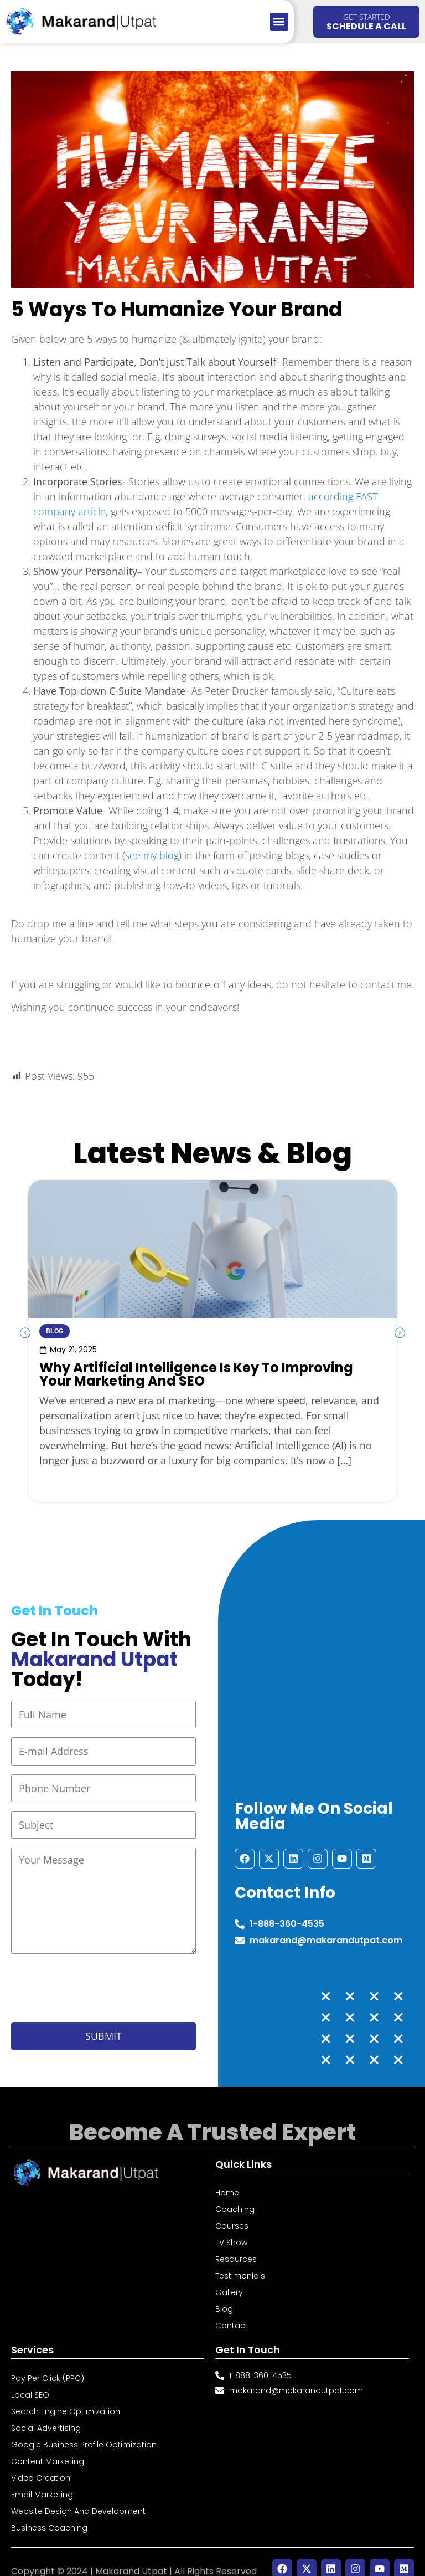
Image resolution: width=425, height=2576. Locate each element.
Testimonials (240, 2261)
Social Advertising (46, 2414)
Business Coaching (49, 2513)
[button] (279, 22)
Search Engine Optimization (65, 2397)
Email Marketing (42, 2480)
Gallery (229, 2278)
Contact (231, 2311)
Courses (231, 2212)
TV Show (231, 2228)
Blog (224, 2295)
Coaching (235, 2195)
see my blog (152, 855)
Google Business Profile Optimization (84, 2430)
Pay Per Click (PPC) (47, 2364)
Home (227, 2178)
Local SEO (30, 2381)
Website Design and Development (78, 2497)
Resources (236, 2245)
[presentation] (95, 1976)
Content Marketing (47, 2447)
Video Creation (40, 2464)
